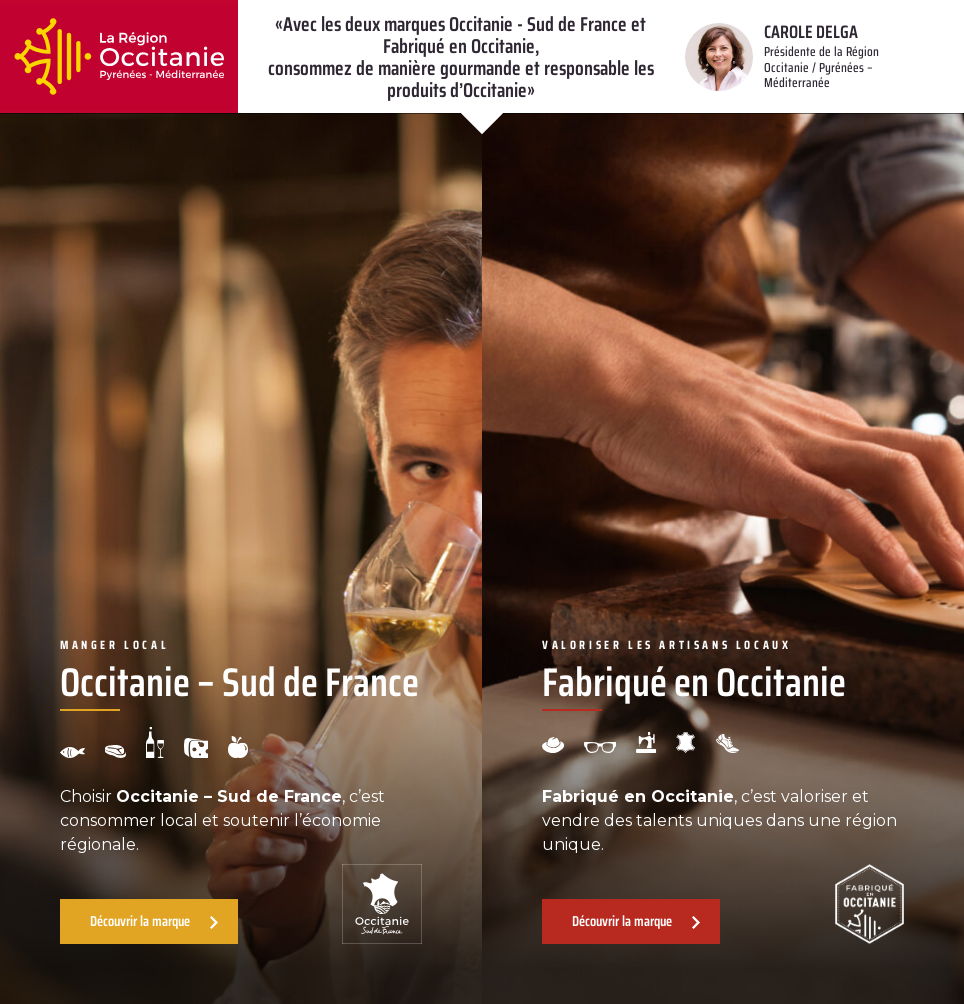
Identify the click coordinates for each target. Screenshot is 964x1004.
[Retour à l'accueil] (119, 56)
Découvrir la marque (140, 921)
